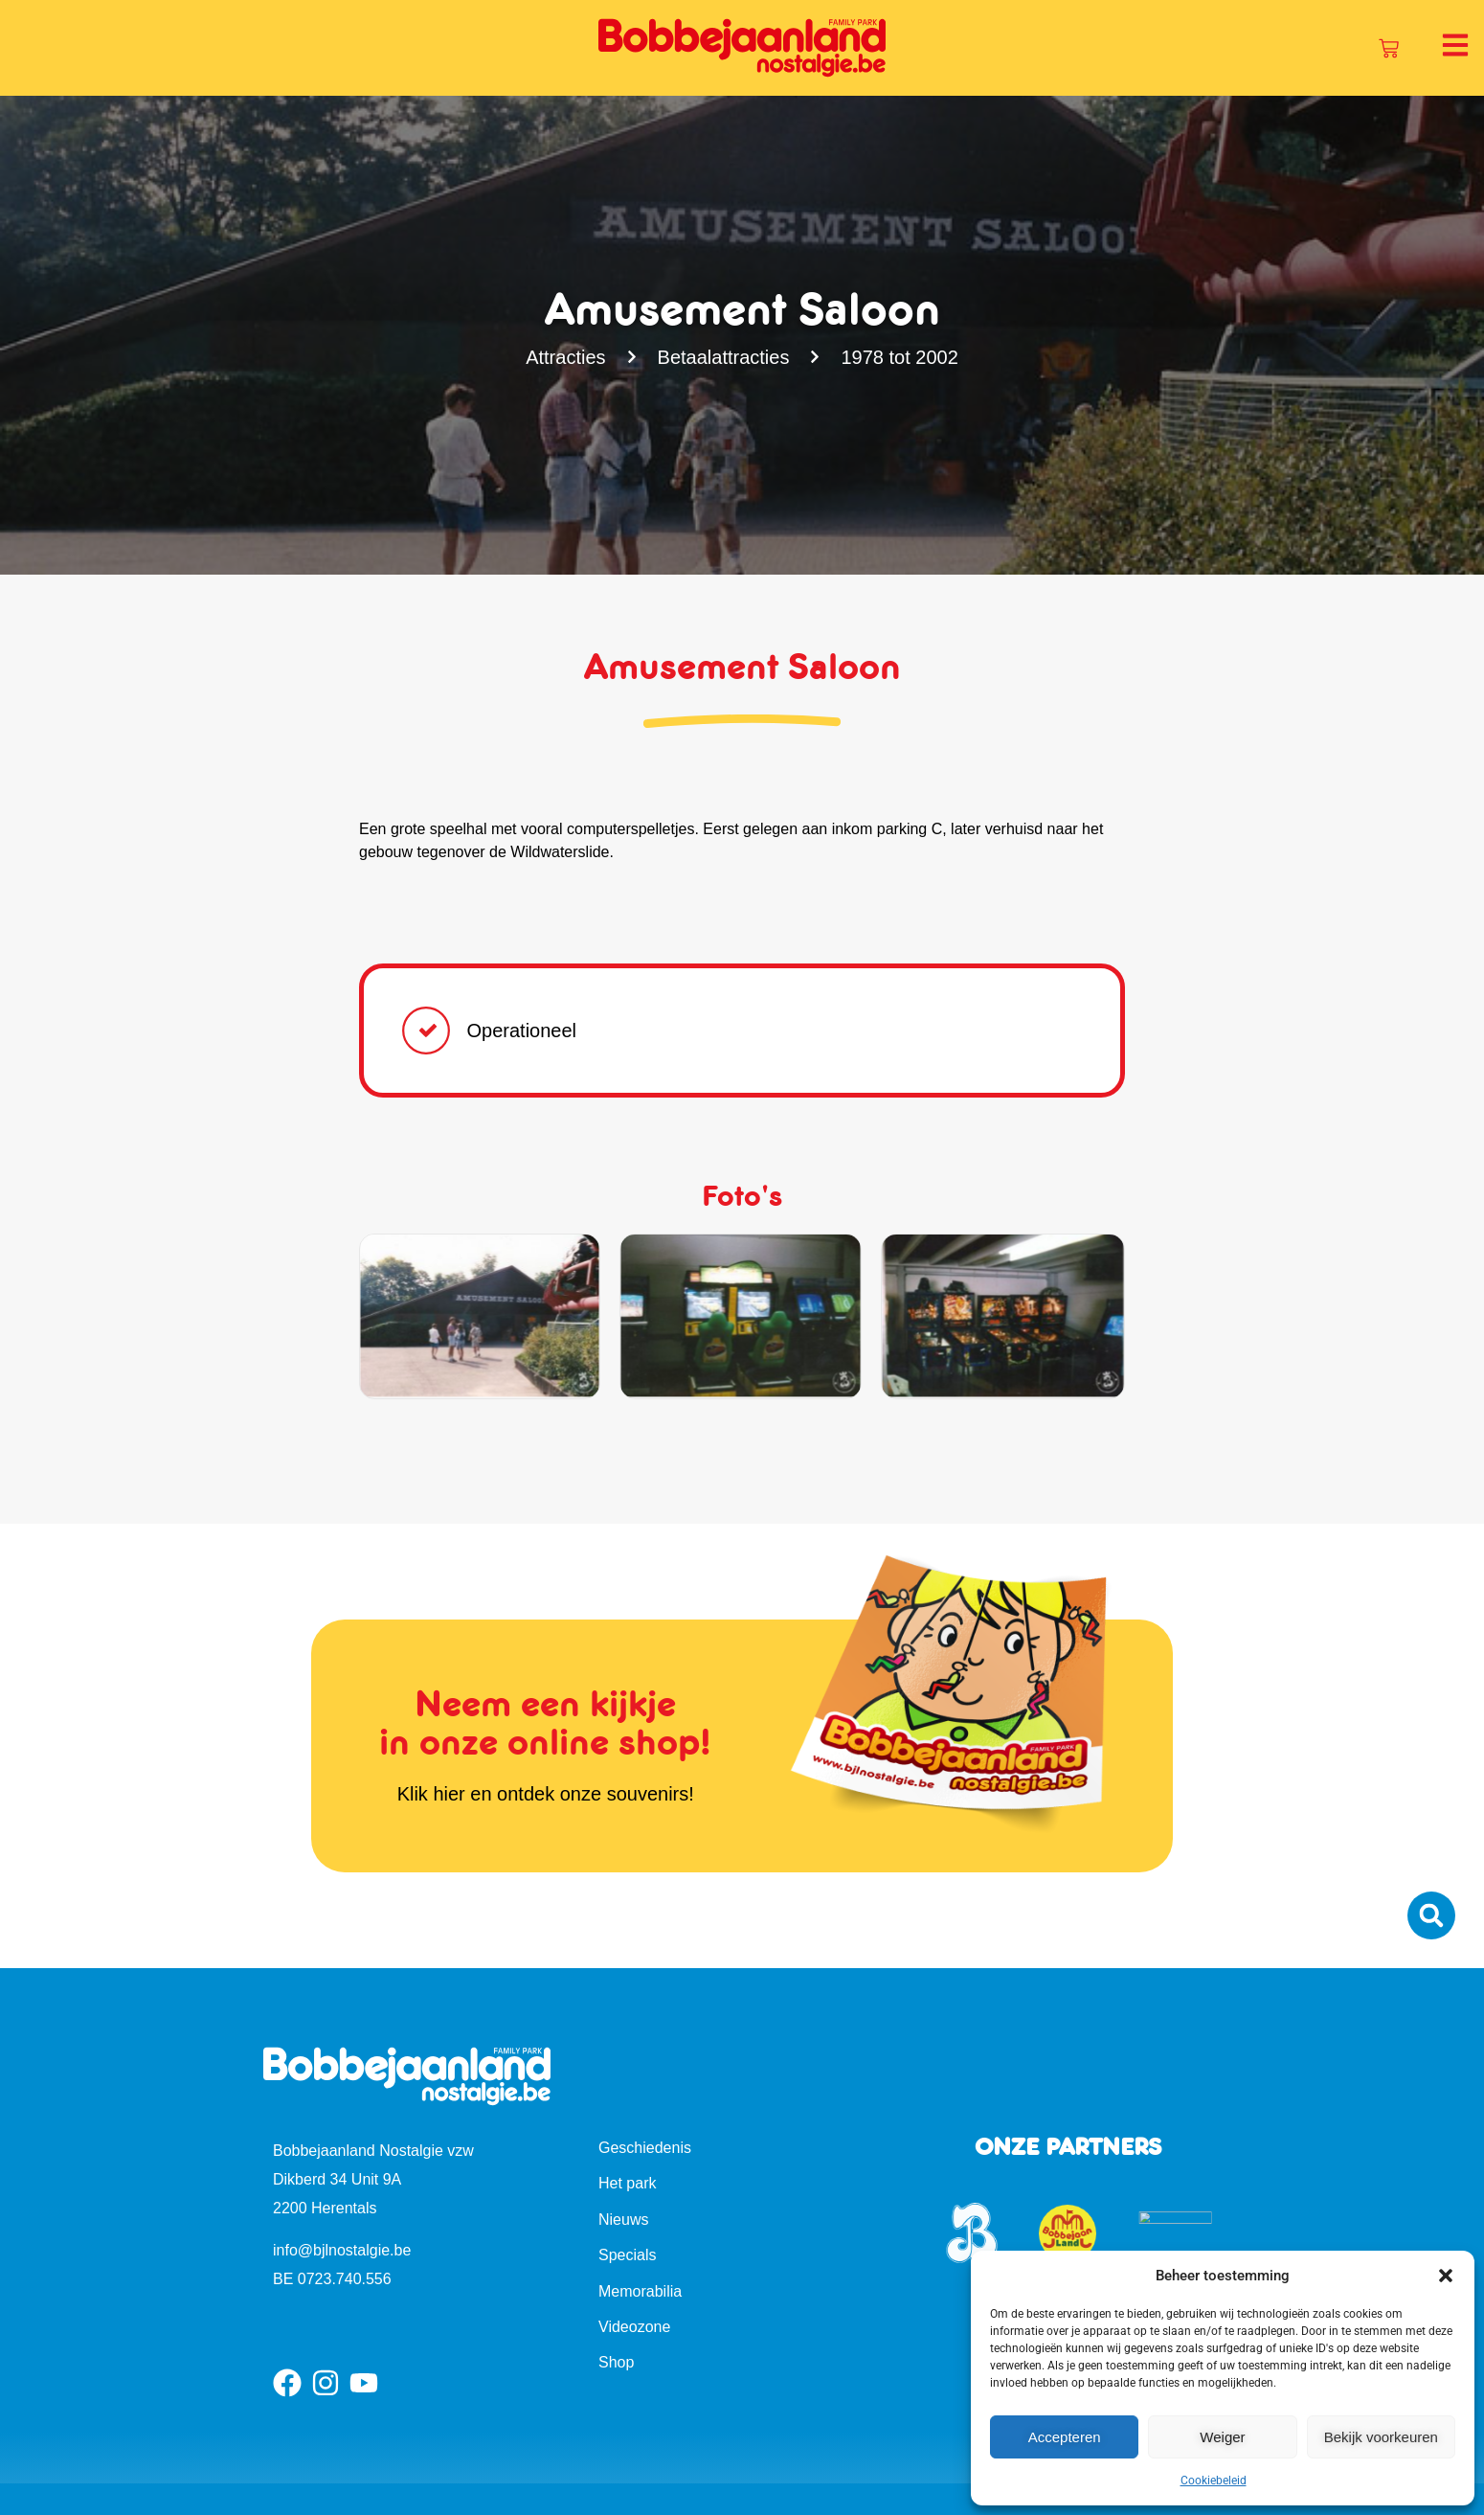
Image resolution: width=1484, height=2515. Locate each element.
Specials (627, 2255)
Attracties (564, 357)
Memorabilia (640, 2291)
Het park (627, 2183)
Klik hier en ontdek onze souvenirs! (545, 1793)
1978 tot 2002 (900, 357)
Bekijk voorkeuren (1381, 2437)
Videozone (634, 2327)
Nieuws (623, 2219)
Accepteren (1064, 2437)
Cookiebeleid (1213, 2480)
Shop (616, 2362)
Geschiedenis (644, 2148)
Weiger (1222, 2437)
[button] (1445, 2275)
